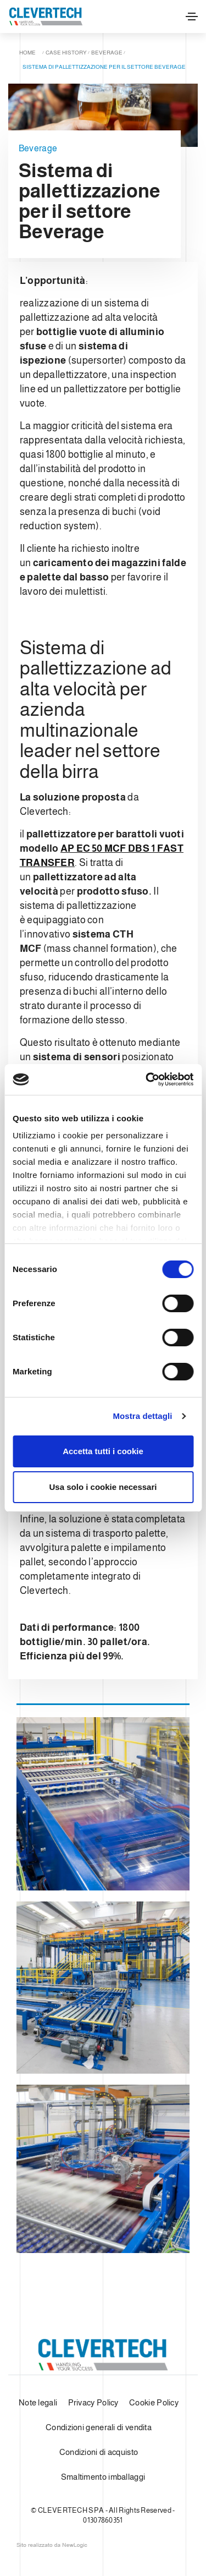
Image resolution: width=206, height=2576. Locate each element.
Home (27, 53)
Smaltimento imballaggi (103, 2476)
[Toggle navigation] (192, 16)
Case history (66, 53)
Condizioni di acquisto (98, 2452)
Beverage (107, 53)
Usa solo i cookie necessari (103, 1487)
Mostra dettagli (142, 1416)
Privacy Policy (93, 2402)
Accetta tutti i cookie (103, 1451)
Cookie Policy (154, 2402)
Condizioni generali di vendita (99, 2427)
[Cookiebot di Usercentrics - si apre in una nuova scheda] (146, 1079)
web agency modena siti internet (51, 2545)
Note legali (38, 2402)
